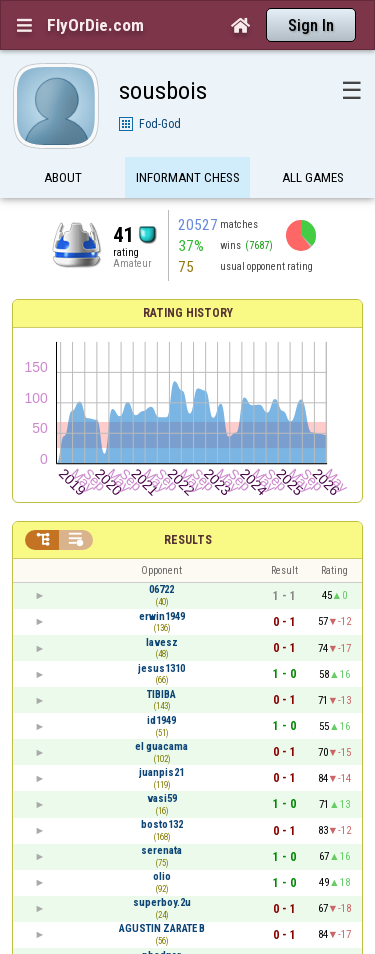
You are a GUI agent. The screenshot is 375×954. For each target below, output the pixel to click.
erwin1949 (162, 616)
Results (188, 540)
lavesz (162, 642)
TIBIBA (161, 694)
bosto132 (162, 824)
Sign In (311, 25)
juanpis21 (161, 772)
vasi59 (162, 798)
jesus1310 (161, 668)
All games (313, 177)
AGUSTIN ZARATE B (162, 928)
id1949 (161, 720)
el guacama (161, 746)
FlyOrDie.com (95, 25)
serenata (161, 850)
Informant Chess (188, 177)
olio (162, 876)
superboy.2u (162, 902)
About (63, 177)
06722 (161, 589)
